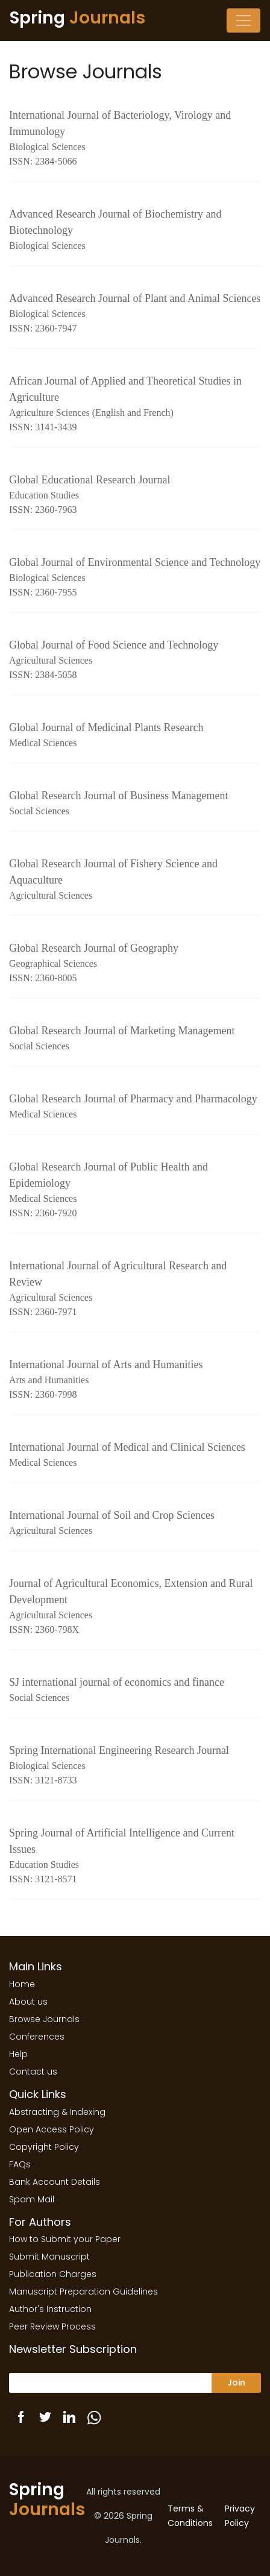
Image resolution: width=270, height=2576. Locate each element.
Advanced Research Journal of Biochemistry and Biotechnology (135, 230)
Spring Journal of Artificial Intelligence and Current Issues (135, 1856)
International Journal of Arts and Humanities (135, 1380)
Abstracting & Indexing (57, 2112)
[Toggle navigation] (243, 20)
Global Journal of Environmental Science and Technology (135, 578)
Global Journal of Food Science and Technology (135, 660)
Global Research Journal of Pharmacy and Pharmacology (135, 1107)
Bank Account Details (54, 2182)
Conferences (36, 2037)
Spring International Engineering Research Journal (135, 1766)
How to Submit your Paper (65, 2239)
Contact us (33, 2072)
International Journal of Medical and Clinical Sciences (135, 1455)
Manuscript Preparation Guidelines (83, 2291)
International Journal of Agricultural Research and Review (135, 1289)
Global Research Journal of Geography (135, 963)
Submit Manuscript (49, 2257)
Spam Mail (31, 2199)
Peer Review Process (52, 2326)
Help (18, 2054)
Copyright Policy (44, 2147)
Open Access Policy (51, 2129)
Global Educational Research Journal (135, 495)
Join (236, 2383)
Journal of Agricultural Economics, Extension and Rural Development (135, 1607)
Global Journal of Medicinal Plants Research (135, 735)
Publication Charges (52, 2274)
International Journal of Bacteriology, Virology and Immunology (135, 139)
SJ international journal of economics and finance (135, 1690)
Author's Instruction (50, 2309)
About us (28, 2002)
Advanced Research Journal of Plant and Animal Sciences (135, 314)
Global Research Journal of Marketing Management (135, 1039)
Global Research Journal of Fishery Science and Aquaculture (135, 880)
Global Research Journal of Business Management (135, 804)
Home (22, 1984)
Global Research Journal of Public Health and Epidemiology (135, 1190)
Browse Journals (44, 2019)
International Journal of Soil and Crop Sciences (135, 1523)
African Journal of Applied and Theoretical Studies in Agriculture (135, 405)
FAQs (20, 2164)
